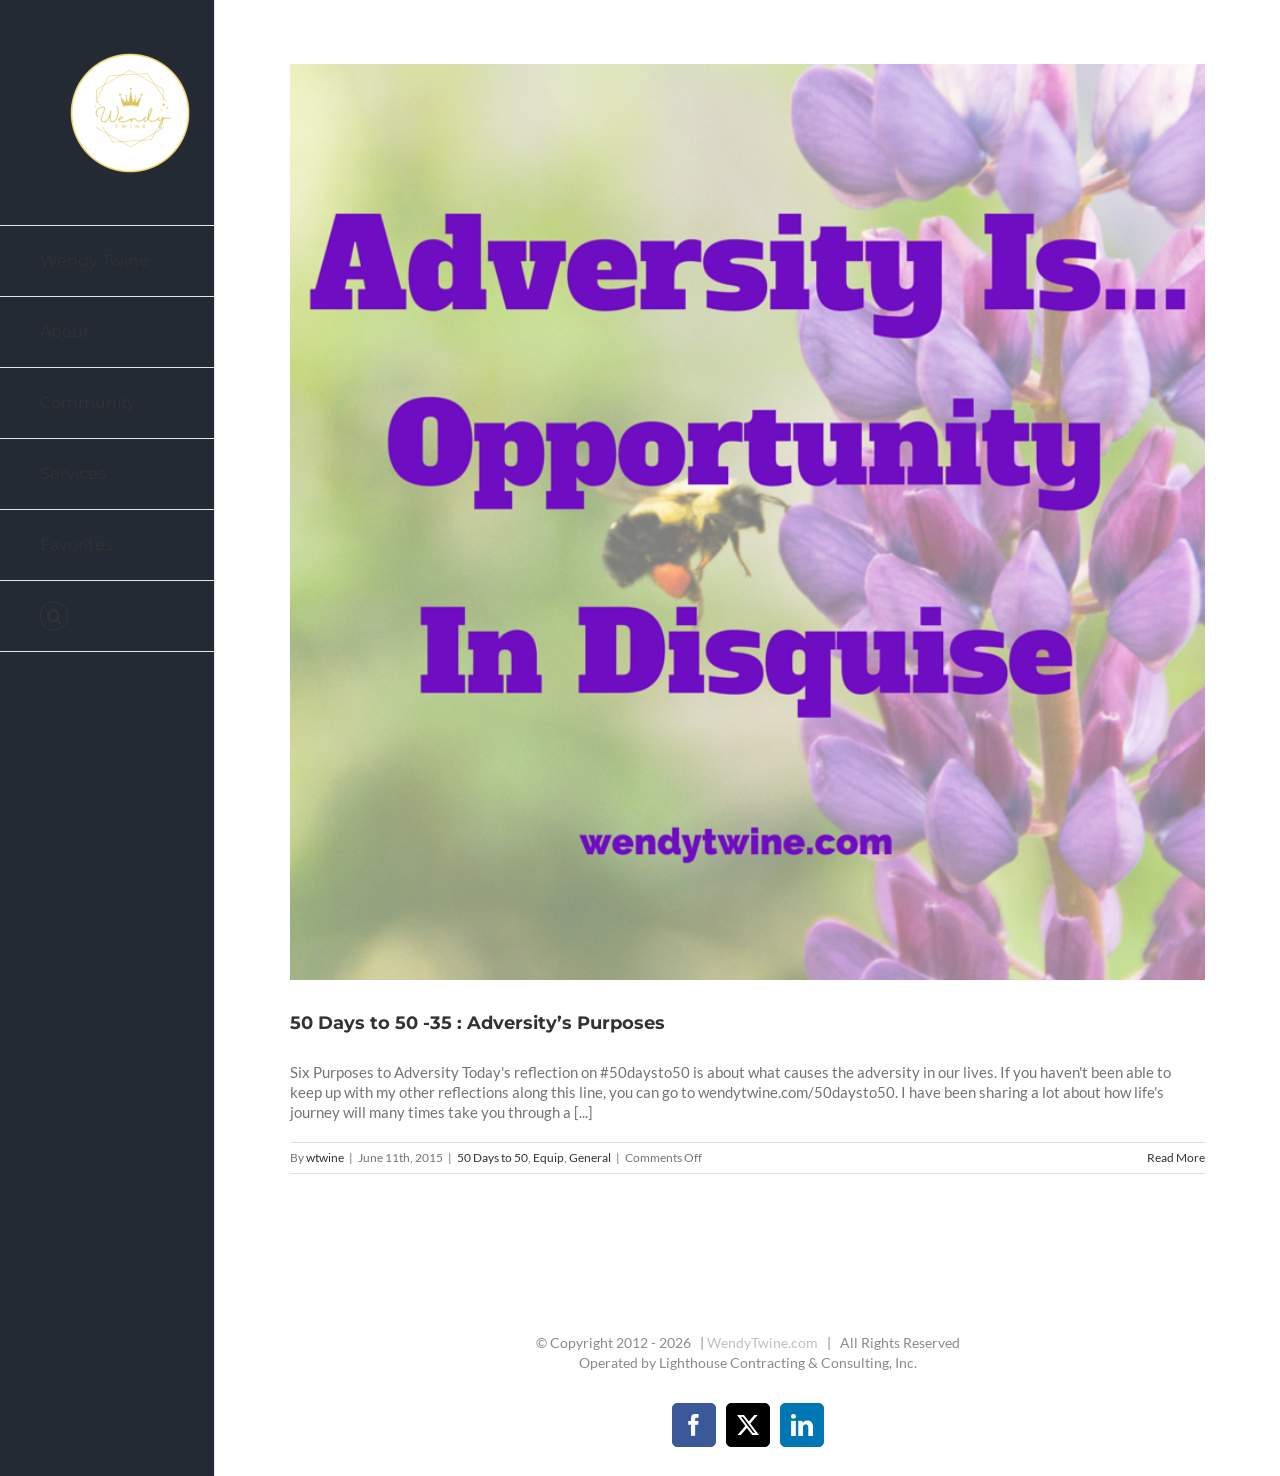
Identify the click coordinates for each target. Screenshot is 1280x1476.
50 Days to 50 (492, 1157)
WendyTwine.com (762, 1342)
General (590, 1157)
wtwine (325, 1157)
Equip (548, 1157)
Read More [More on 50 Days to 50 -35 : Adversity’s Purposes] (1176, 1157)
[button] (107, 616)
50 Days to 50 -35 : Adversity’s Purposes (477, 1023)
